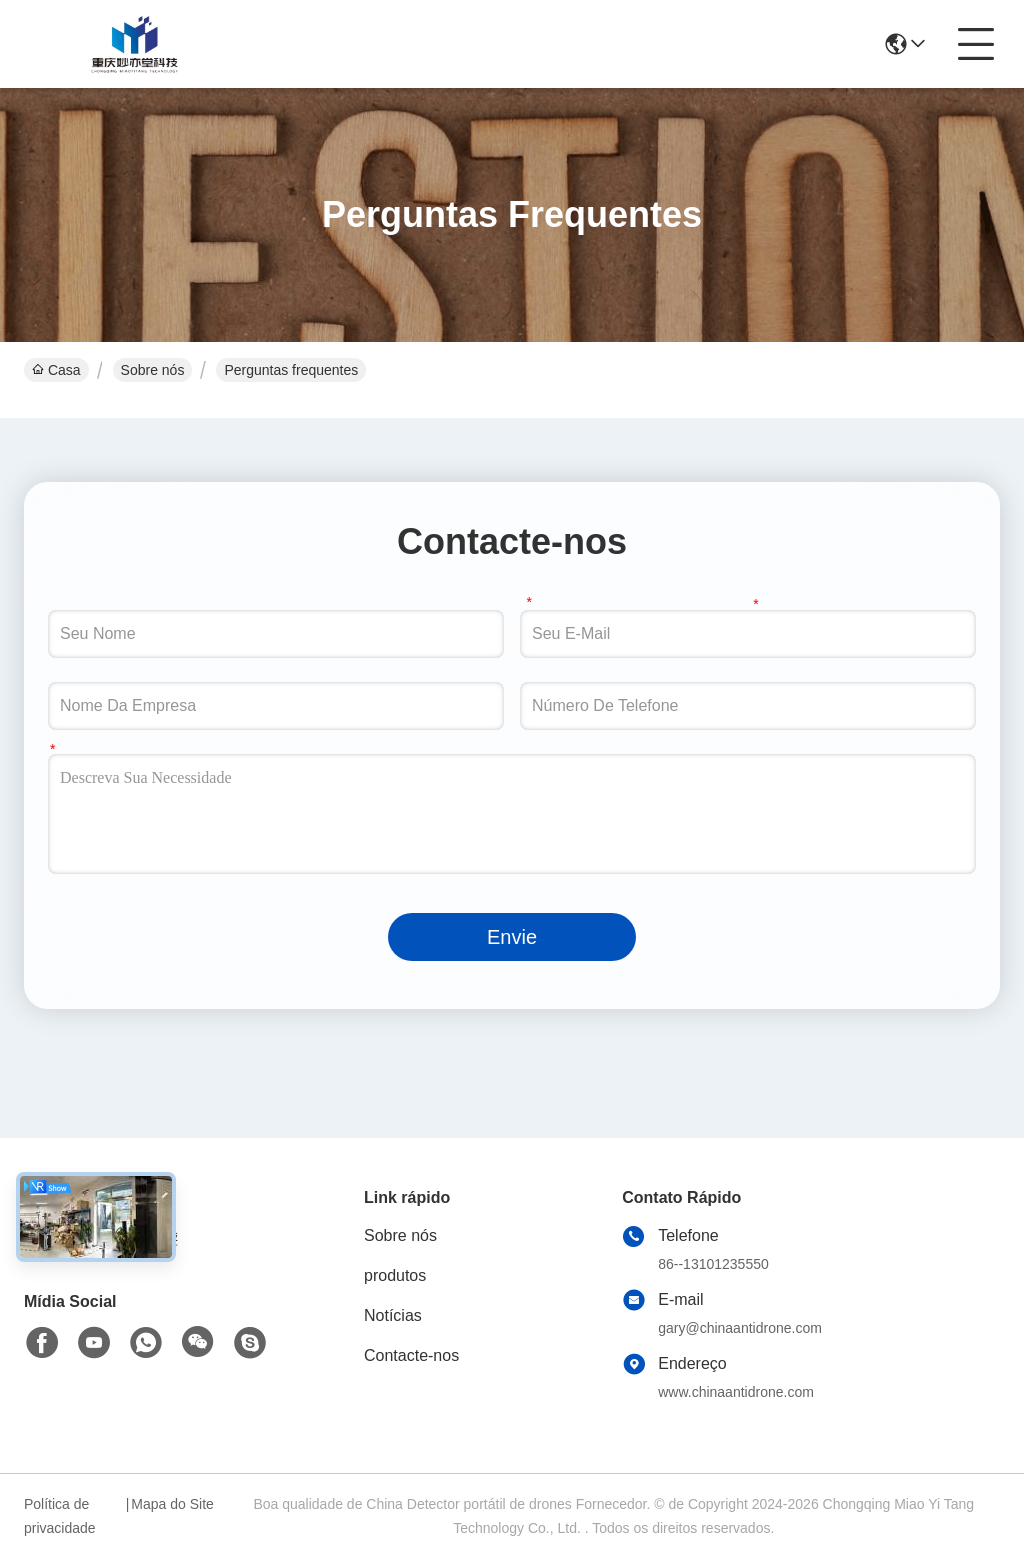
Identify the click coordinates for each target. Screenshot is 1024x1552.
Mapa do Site (172, 1504)
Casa (56, 370)
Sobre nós (153, 370)
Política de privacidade (60, 1516)
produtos (395, 1275)
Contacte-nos (411, 1355)
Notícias (393, 1315)
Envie (512, 937)
